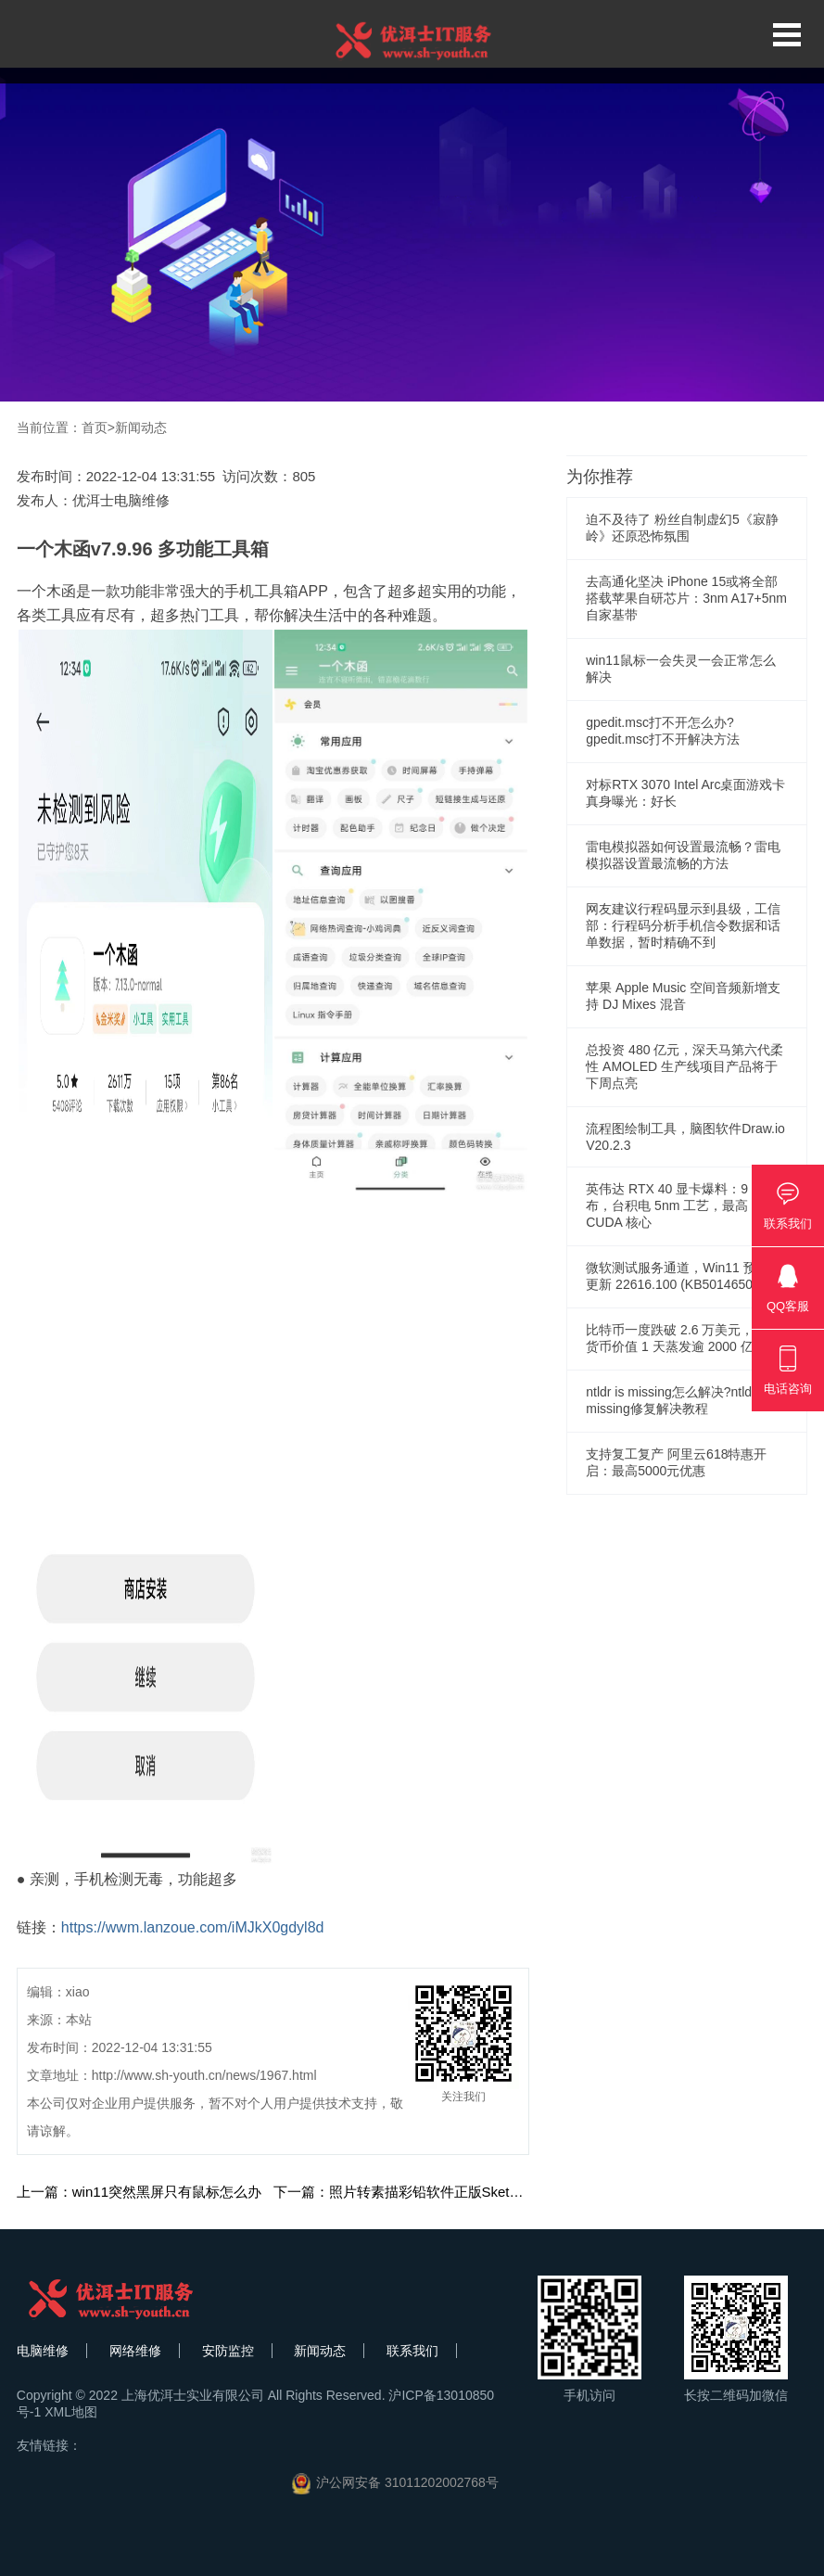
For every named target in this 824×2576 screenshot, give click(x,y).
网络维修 (135, 2350)
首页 (95, 427)
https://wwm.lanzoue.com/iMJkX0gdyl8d (192, 1927)
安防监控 (228, 2350)
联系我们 (412, 2350)
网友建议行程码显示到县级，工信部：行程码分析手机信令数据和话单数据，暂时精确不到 (683, 925)
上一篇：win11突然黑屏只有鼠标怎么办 (139, 2192)
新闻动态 (141, 427)
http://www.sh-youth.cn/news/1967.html (204, 2075)
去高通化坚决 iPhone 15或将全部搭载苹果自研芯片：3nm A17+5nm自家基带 (686, 598)
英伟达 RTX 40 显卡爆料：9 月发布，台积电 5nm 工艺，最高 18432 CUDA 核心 (687, 1205)
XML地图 (70, 2411)
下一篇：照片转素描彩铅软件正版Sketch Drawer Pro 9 (441, 2192)
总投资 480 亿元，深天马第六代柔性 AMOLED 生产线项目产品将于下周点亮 (684, 1066)
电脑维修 (43, 2350)
